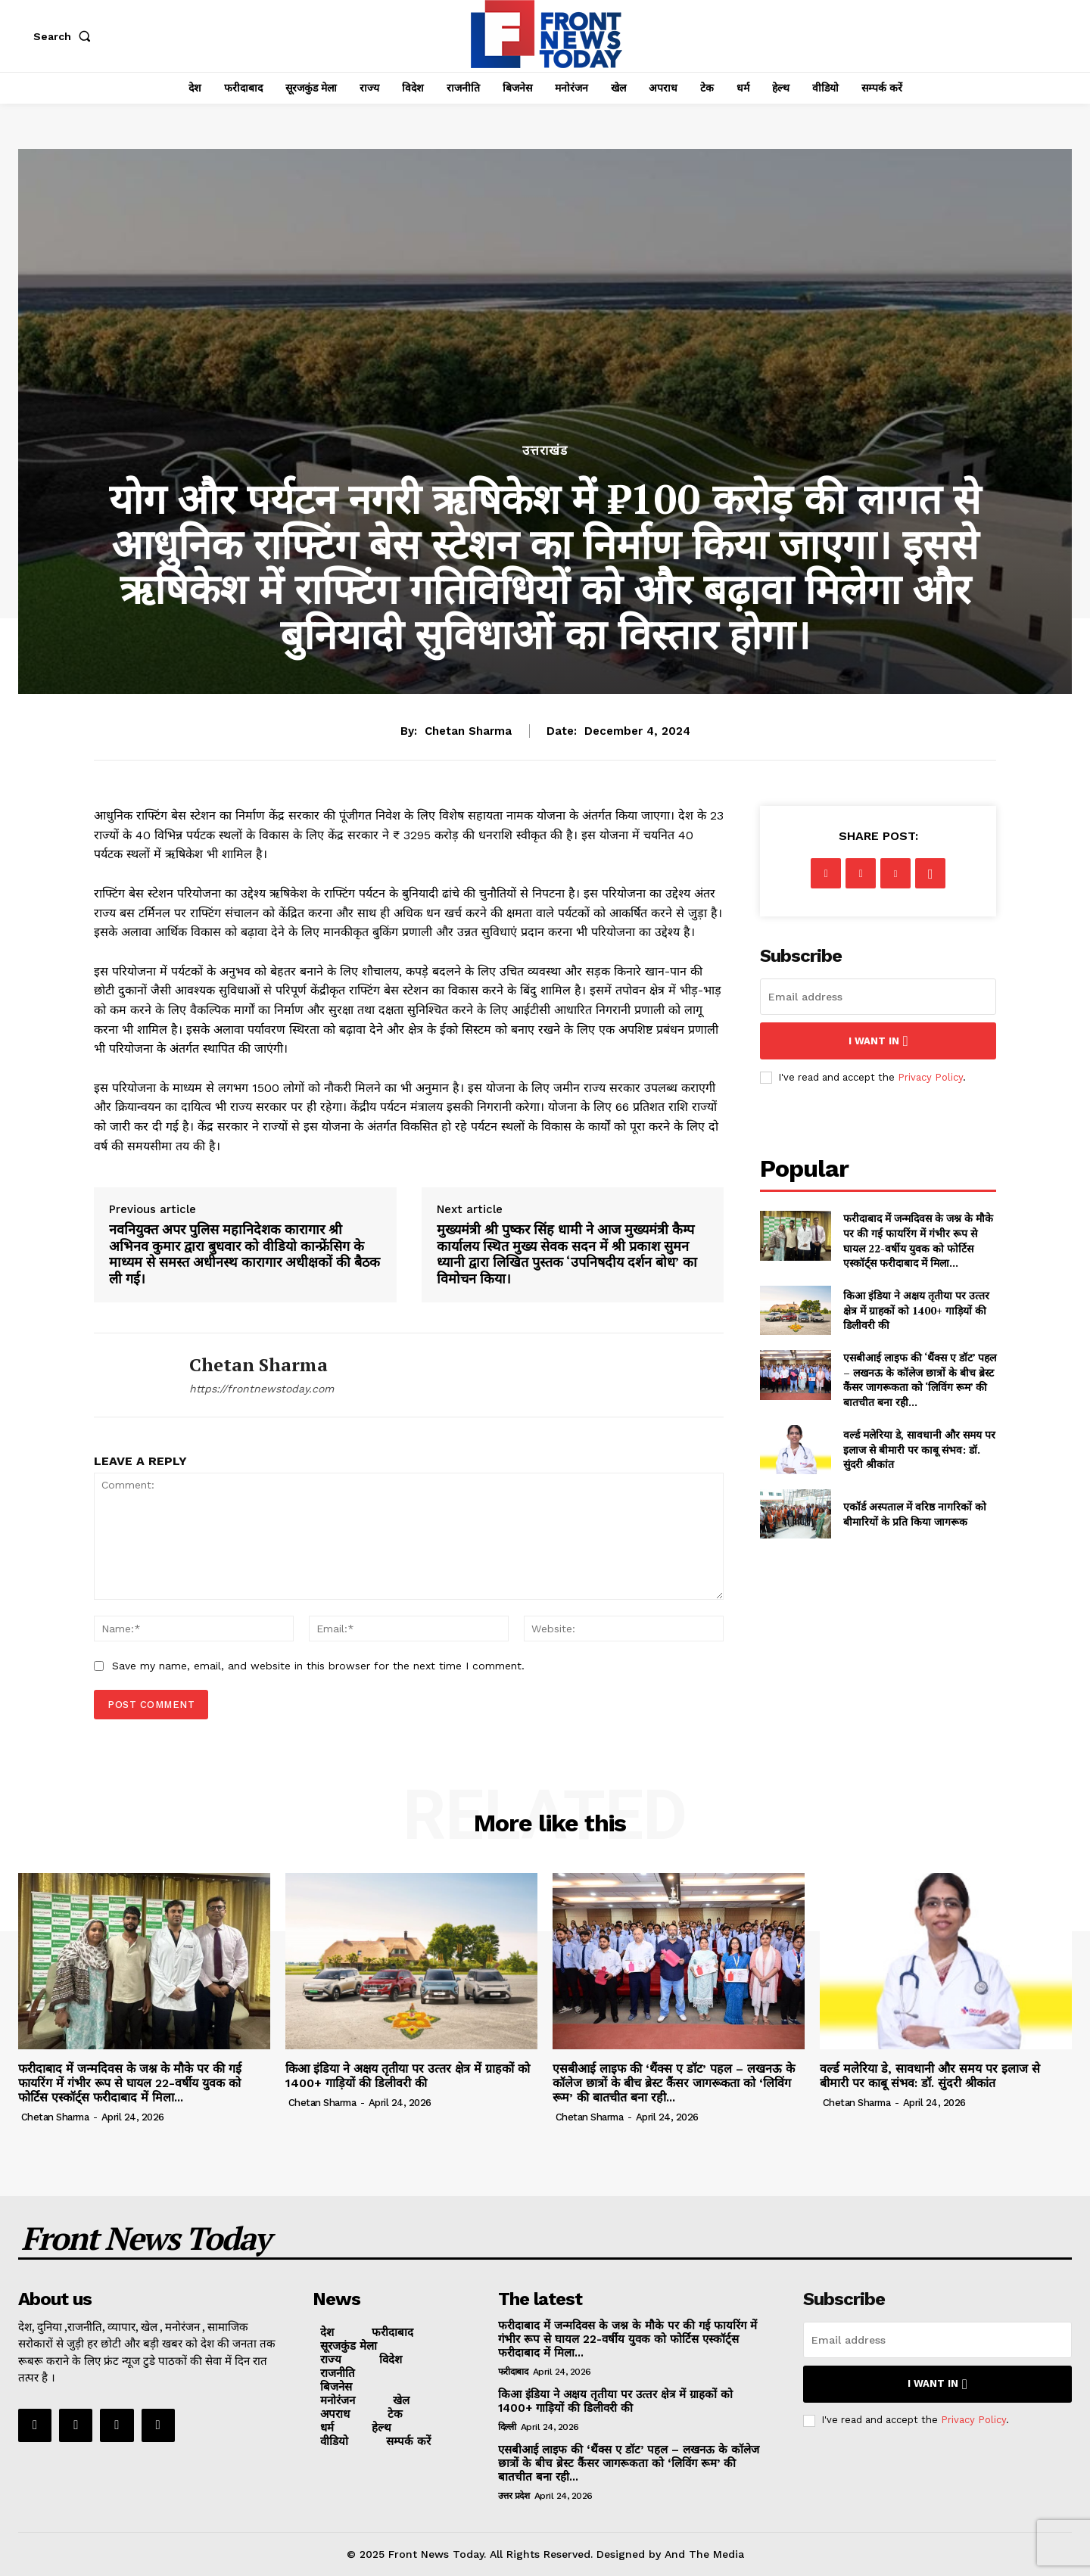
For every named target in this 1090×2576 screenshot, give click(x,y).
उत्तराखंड (545, 450)
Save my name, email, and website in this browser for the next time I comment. (318, 1666)
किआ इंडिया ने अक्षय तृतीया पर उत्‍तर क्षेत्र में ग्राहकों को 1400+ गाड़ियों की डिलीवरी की (916, 1310)
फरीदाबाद (513, 2371)
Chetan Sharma (468, 731)
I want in (878, 1041)
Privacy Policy (930, 1077)
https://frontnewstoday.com (261, 1389)
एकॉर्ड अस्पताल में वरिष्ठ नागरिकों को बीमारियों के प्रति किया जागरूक (914, 1514)
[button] (65, 36)
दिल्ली (507, 2427)
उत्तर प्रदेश (514, 2495)
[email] (878, 996)
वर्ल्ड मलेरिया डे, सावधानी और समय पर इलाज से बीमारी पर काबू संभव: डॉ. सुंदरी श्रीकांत (919, 1449)
